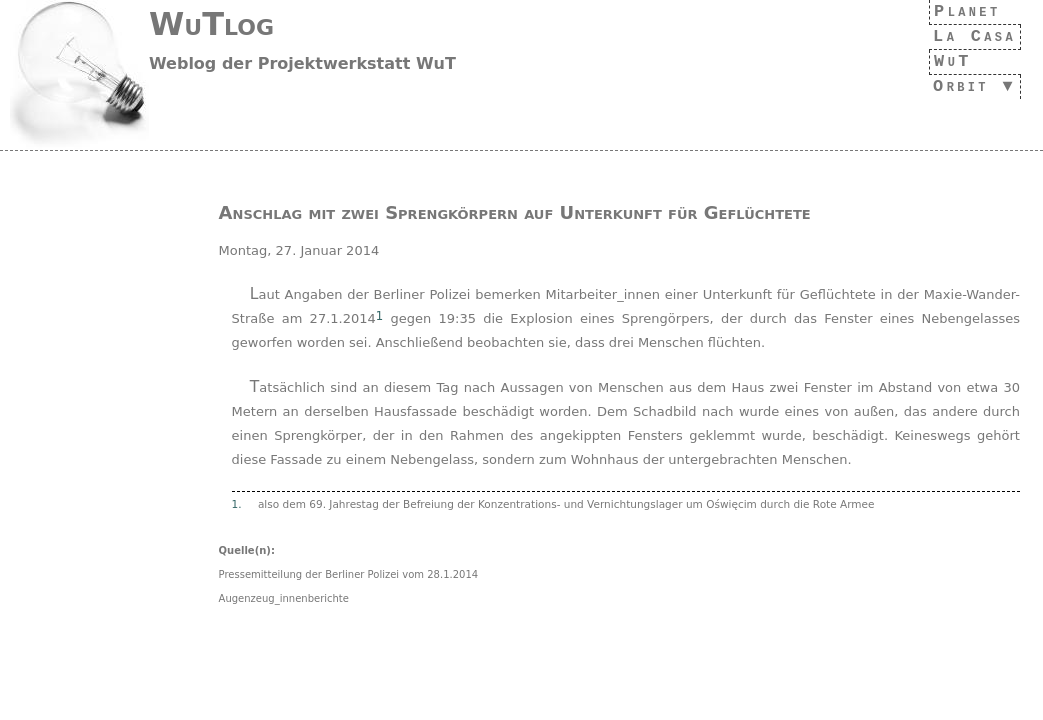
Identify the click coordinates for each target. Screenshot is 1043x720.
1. (237, 504)
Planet (962, 11)
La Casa (968, 36)
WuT (942, 61)
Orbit (955, 86)
